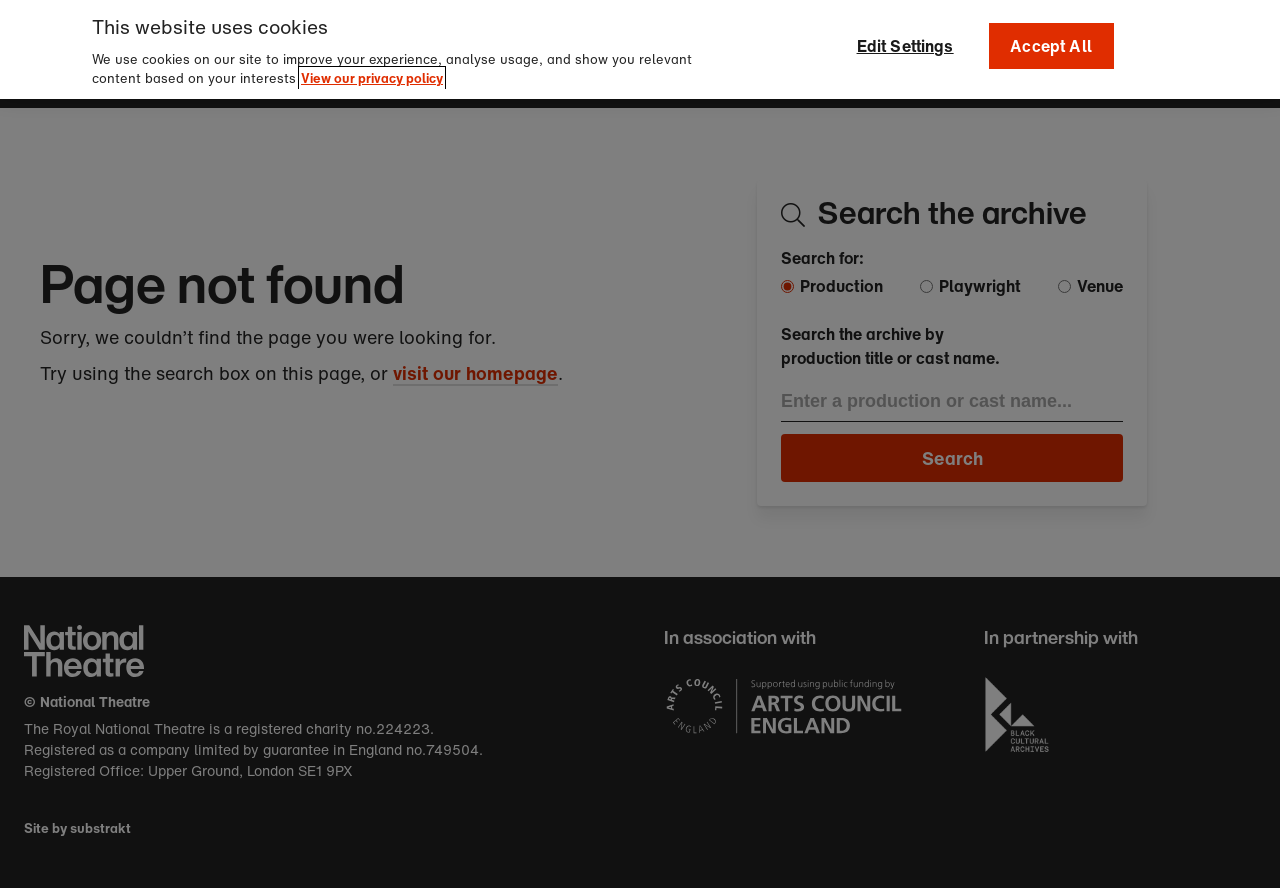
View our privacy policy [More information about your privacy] (372, 73)
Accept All (1051, 41)
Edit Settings (905, 41)
